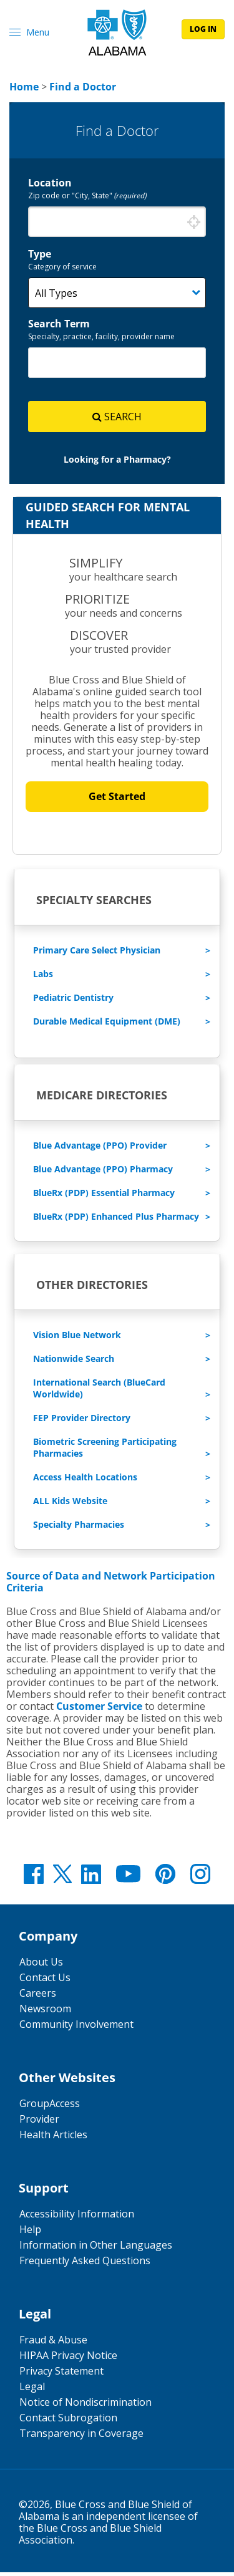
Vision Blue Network (77, 1338)
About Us (41, 1965)
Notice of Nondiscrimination (85, 2406)
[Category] (117, 292)
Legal (32, 2390)
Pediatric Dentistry (73, 1001)
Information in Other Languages (95, 2248)
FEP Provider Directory (81, 1421)
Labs (43, 977)
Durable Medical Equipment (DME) (106, 1025)
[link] (24, 87)
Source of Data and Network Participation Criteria (110, 1585)
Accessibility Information (76, 2217)
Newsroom (45, 2012)
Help (30, 2233)
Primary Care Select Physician (96, 954)
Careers (37, 1997)
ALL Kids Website (70, 1504)
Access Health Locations (85, 1481)
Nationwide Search (73, 1362)
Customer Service (99, 1710)
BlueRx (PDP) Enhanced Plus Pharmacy (116, 1220)
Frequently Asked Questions (84, 2264)
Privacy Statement (61, 2374)
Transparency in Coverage (81, 2437)
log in (203, 29)
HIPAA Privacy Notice (68, 2359)
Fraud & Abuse (53, 2343)
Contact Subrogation (68, 2421)
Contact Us (45, 1981)
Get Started (117, 800)
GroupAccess (49, 2107)
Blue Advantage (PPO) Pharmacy (103, 1173)
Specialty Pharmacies (78, 1528)
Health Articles (53, 2138)
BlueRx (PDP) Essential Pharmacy (104, 1196)
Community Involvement (76, 2028)
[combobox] (117, 221)
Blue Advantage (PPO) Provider (100, 1149)
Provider (39, 2123)
